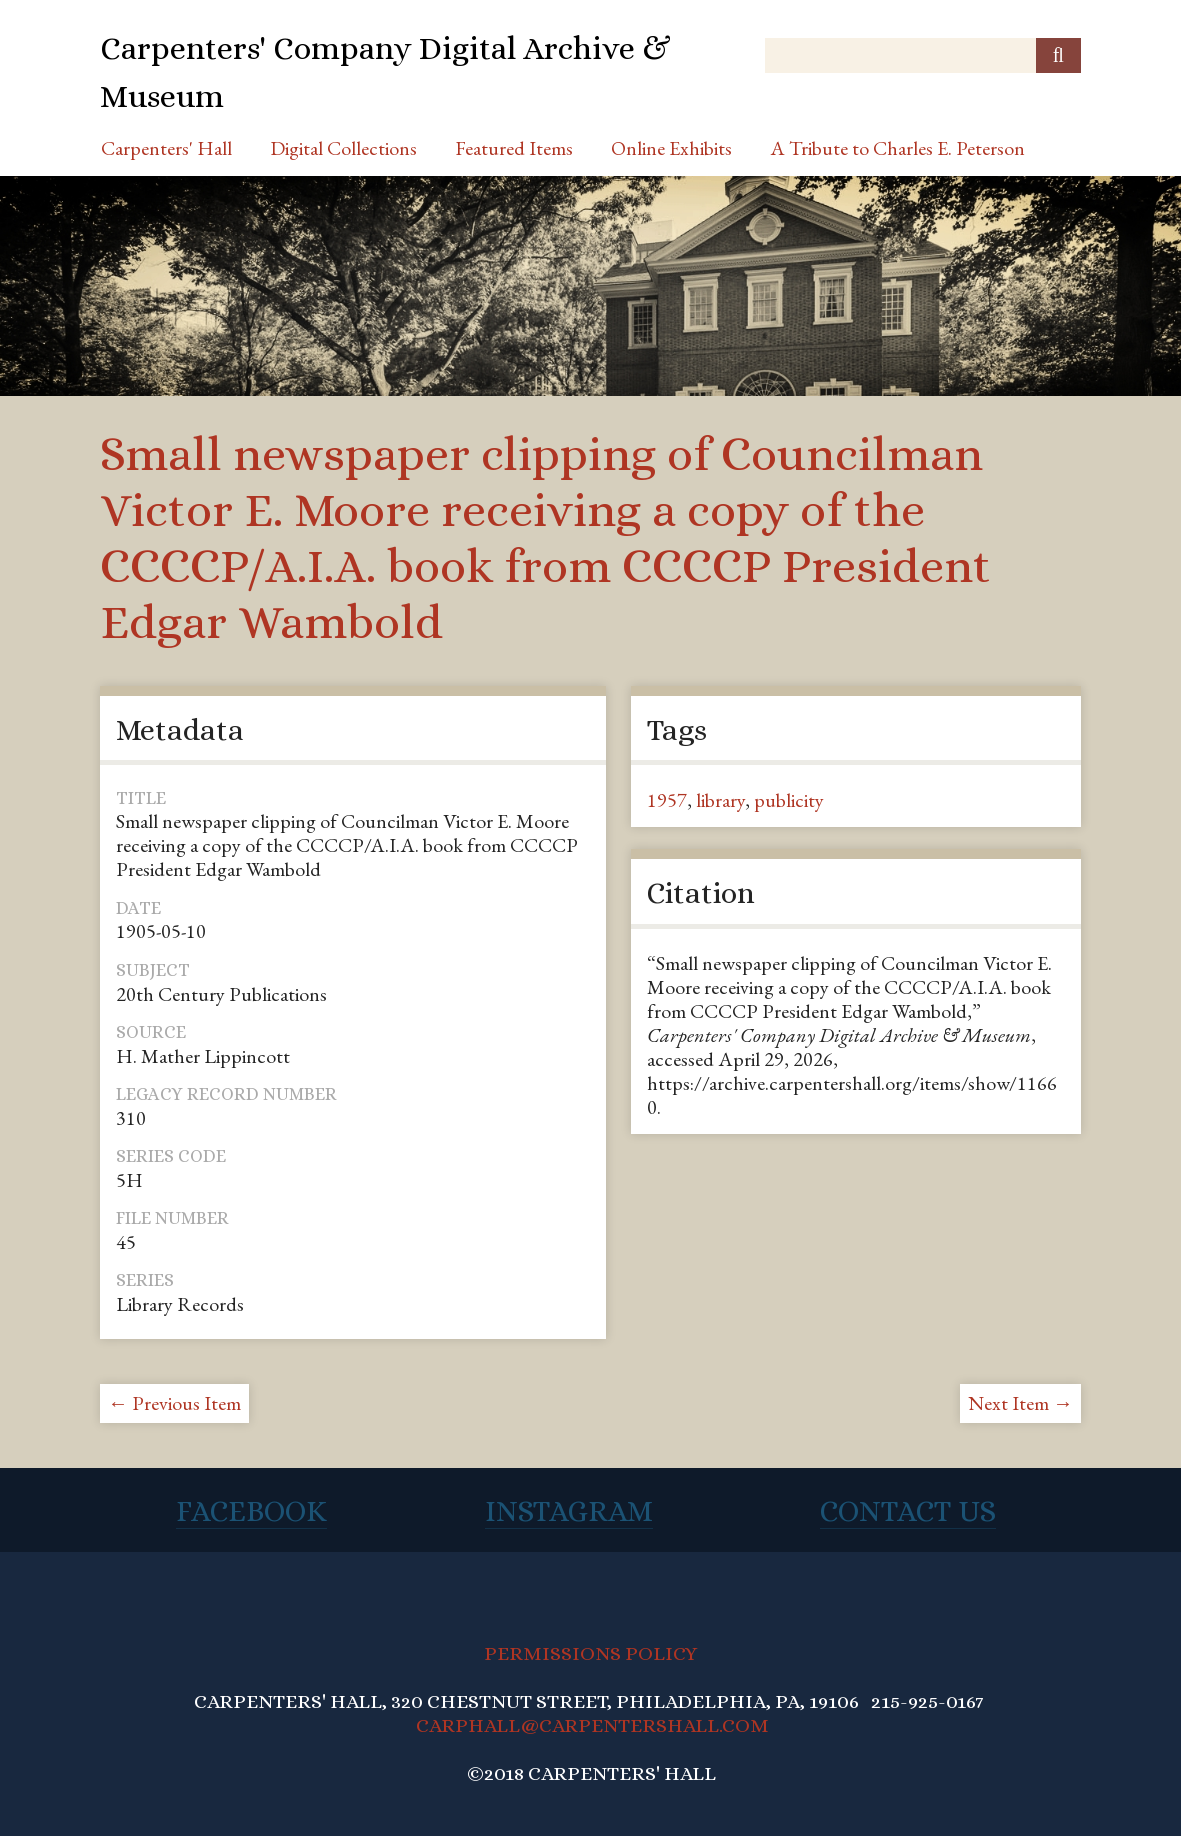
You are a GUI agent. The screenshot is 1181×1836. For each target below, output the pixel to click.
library (720, 800)
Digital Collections (343, 148)
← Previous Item (174, 1403)
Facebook (251, 1511)
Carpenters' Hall (166, 148)
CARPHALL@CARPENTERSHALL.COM (592, 1725)
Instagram (569, 1511)
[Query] (923, 55)
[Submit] (1058, 55)
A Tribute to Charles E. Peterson (897, 148)
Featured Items (514, 148)
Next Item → (1020, 1403)
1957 (667, 800)
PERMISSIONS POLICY (590, 1653)
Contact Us (908, 1511)
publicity (789, 800)
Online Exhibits (671, 148)
